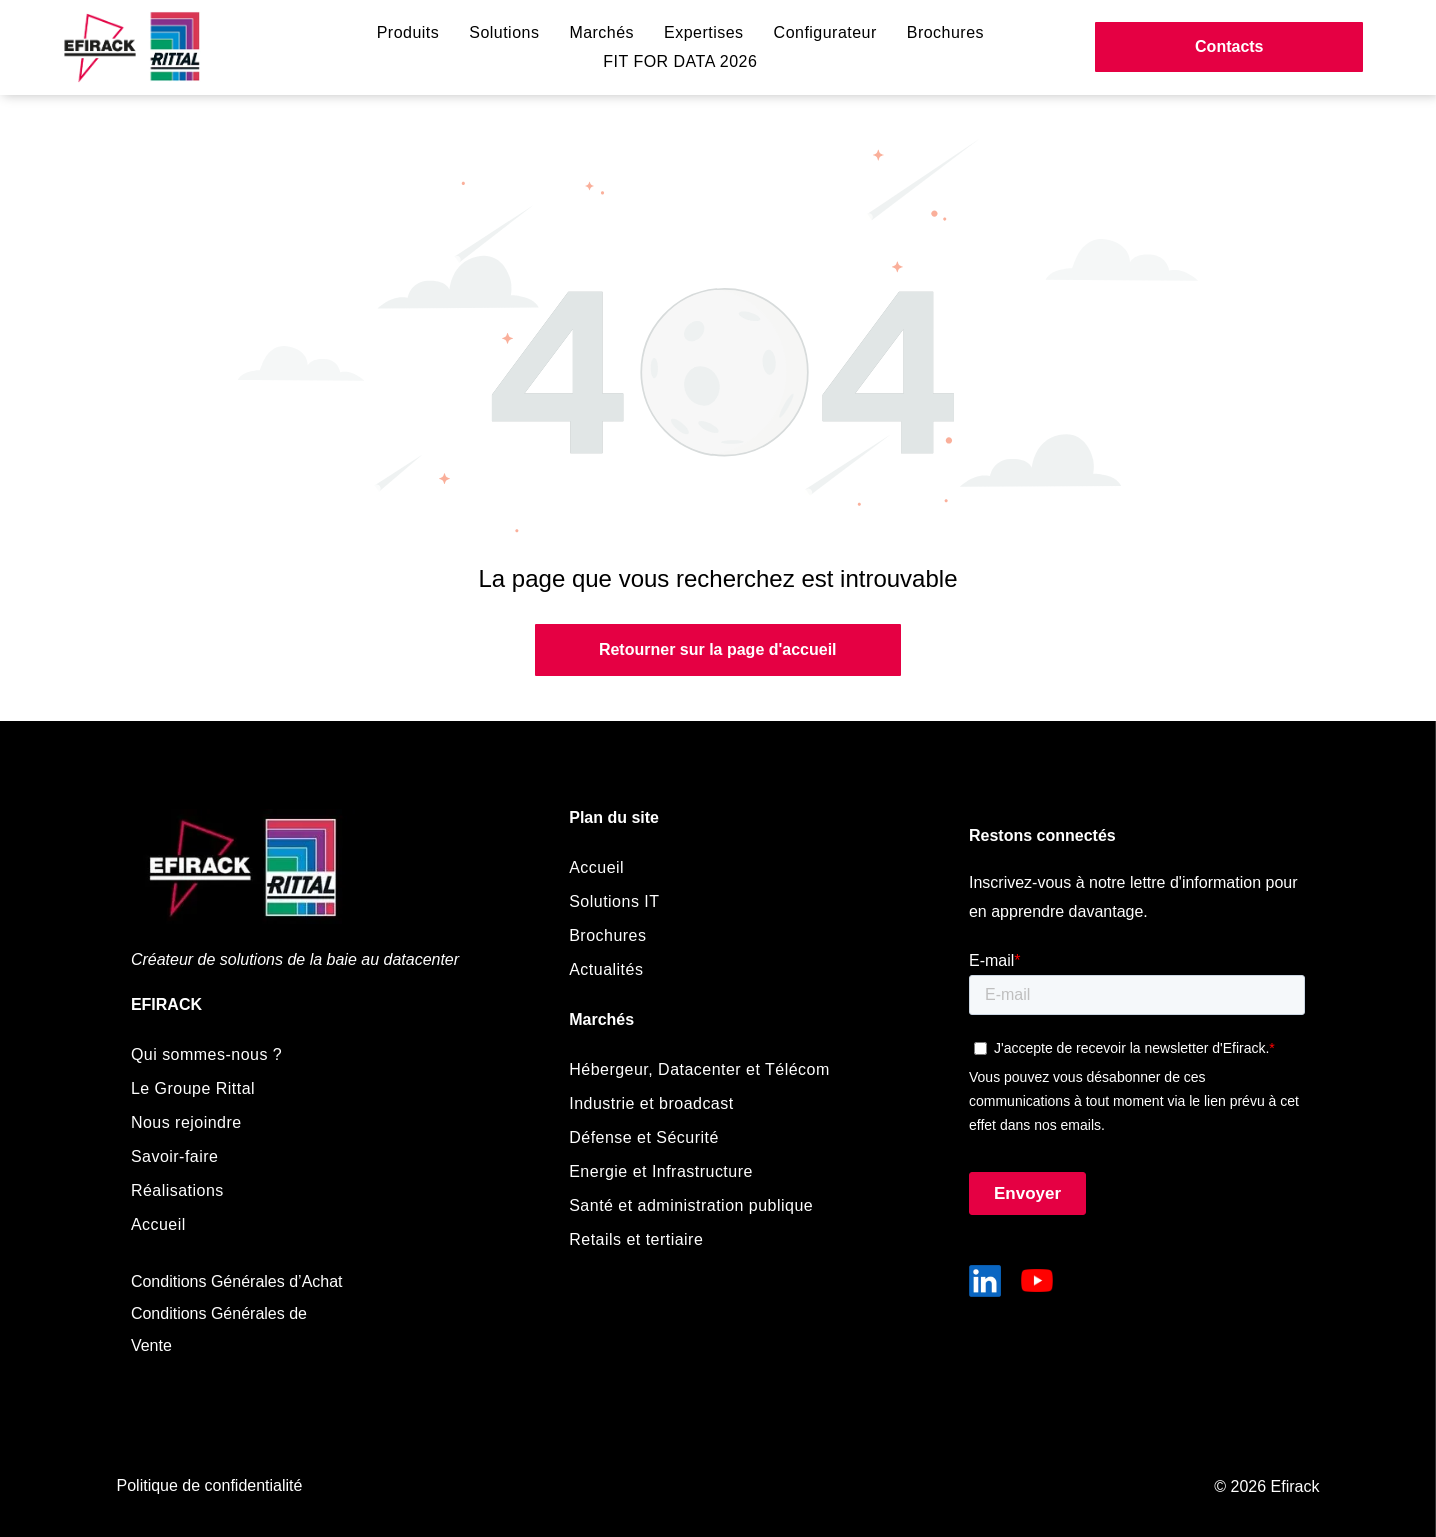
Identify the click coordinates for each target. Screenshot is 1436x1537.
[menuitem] (408, 33)
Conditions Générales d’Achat (237, 1281)
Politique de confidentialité (210, 1485)
